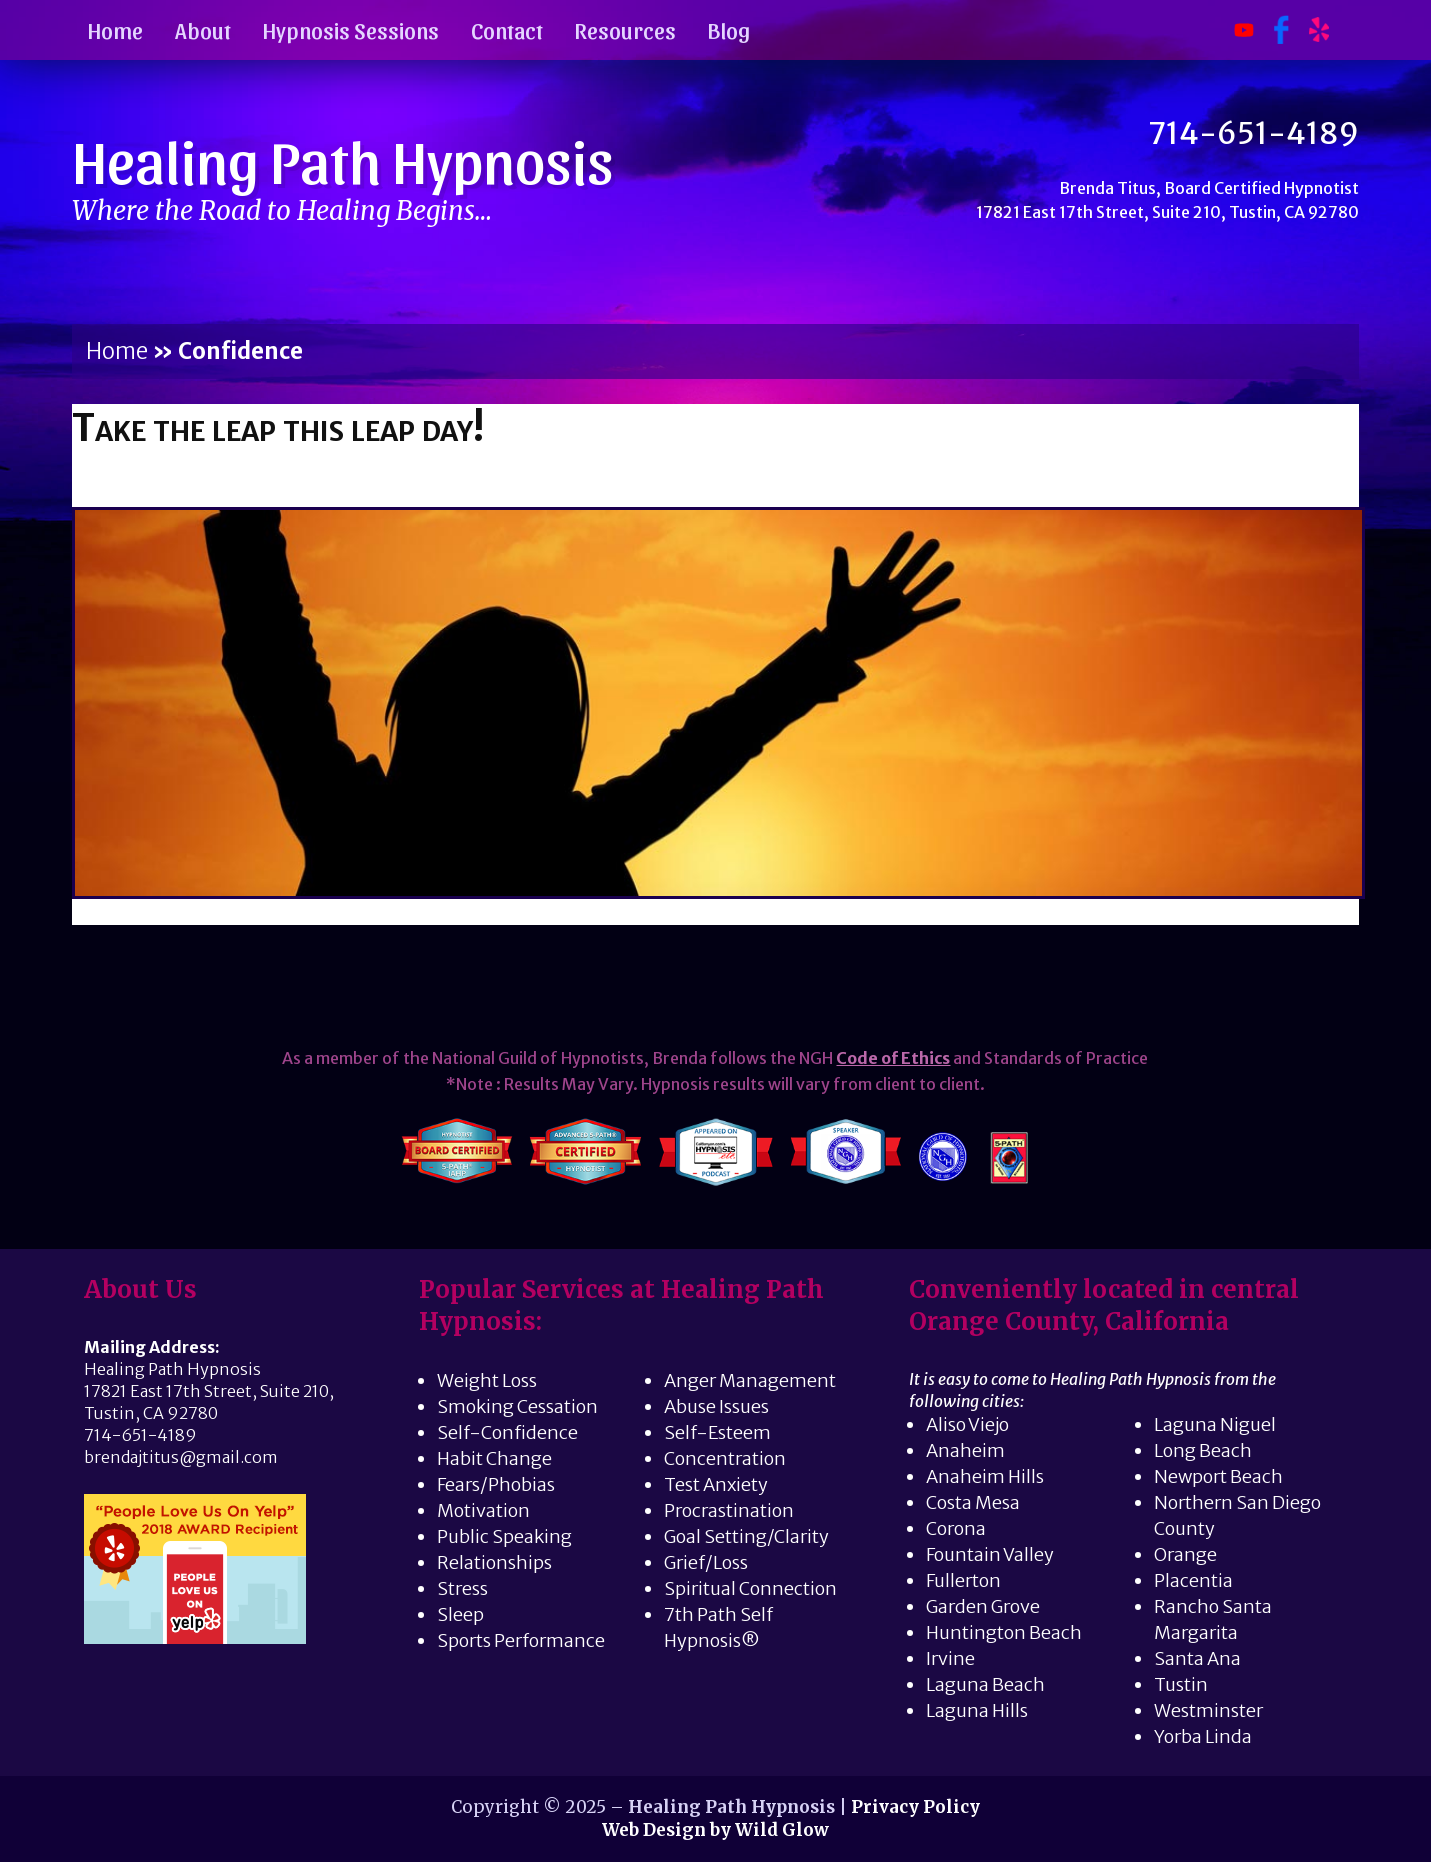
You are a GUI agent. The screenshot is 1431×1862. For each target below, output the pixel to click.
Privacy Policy (915, 1807)
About (203, 29)
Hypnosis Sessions (351, 29)
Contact (507, 29)
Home (115, 29)
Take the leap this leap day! (278, 428)
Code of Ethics (893, 1058)
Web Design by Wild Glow (715, 1830)
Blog (729, 29)
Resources (625, 29)
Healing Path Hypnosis (343, 159)
